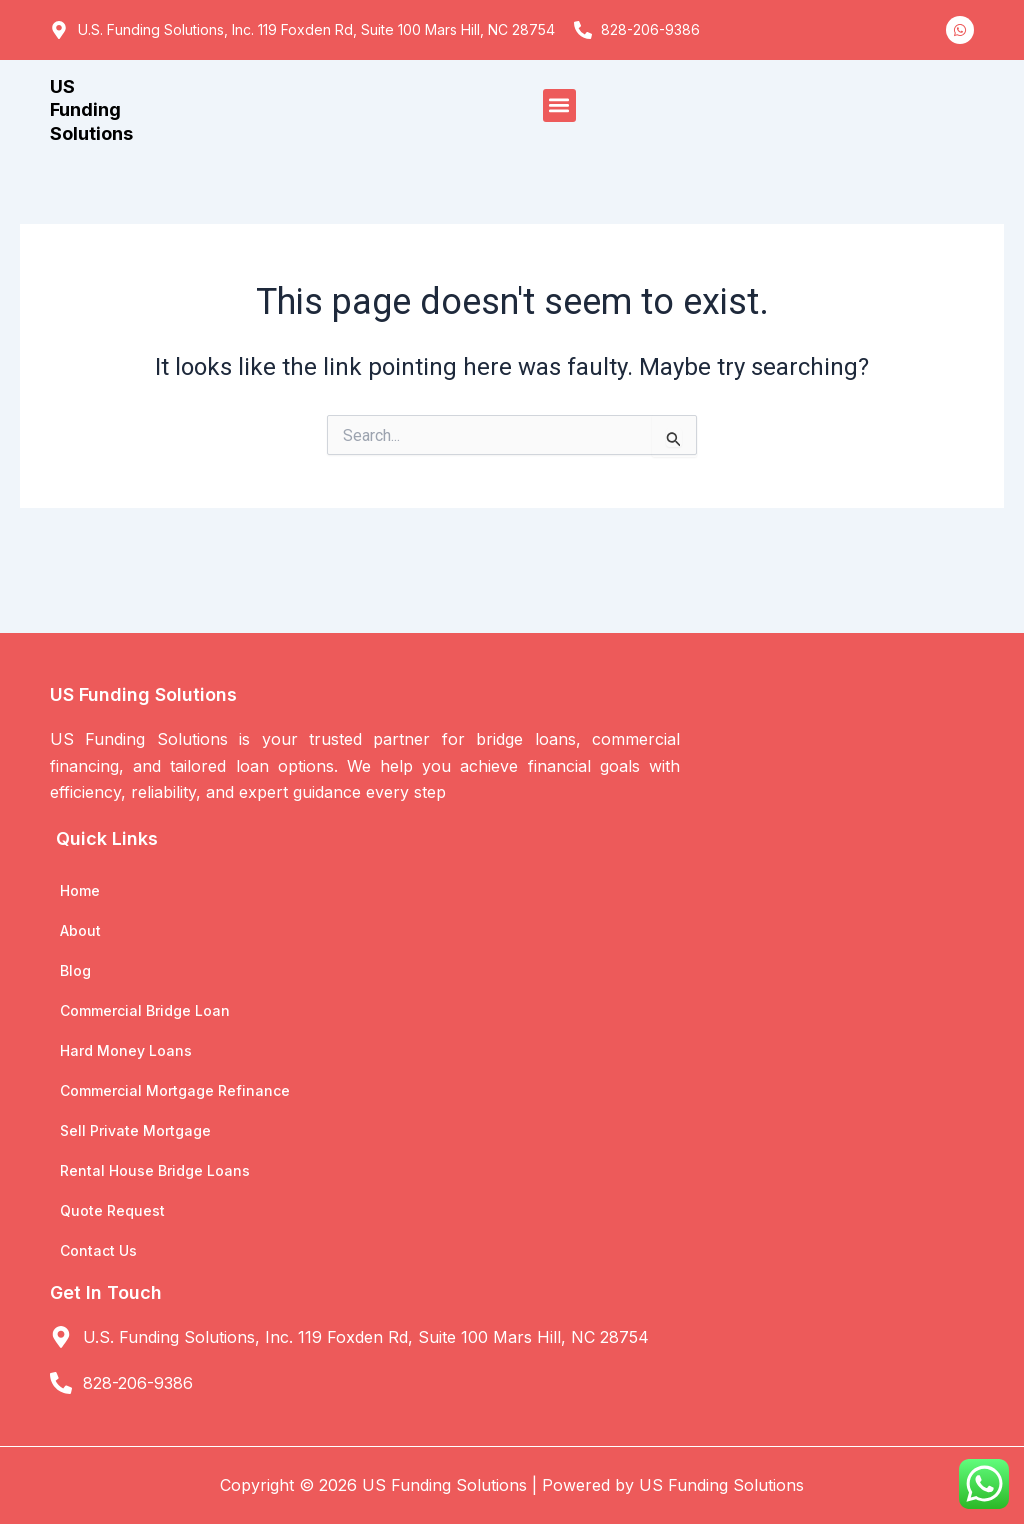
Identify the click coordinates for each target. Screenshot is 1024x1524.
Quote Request (112, 1210)
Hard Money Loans (126, 1050)
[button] (559, 105)
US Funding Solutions (91, 110)
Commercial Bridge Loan (145, 1010)
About (80, 930)
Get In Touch (106, 1292)
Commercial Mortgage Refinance (175, 1090)
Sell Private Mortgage (135, 1130)
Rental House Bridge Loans (155, 1170)
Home (80, 890)
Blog (75, 970)
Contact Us (98, 1250)
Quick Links (107, 838)
